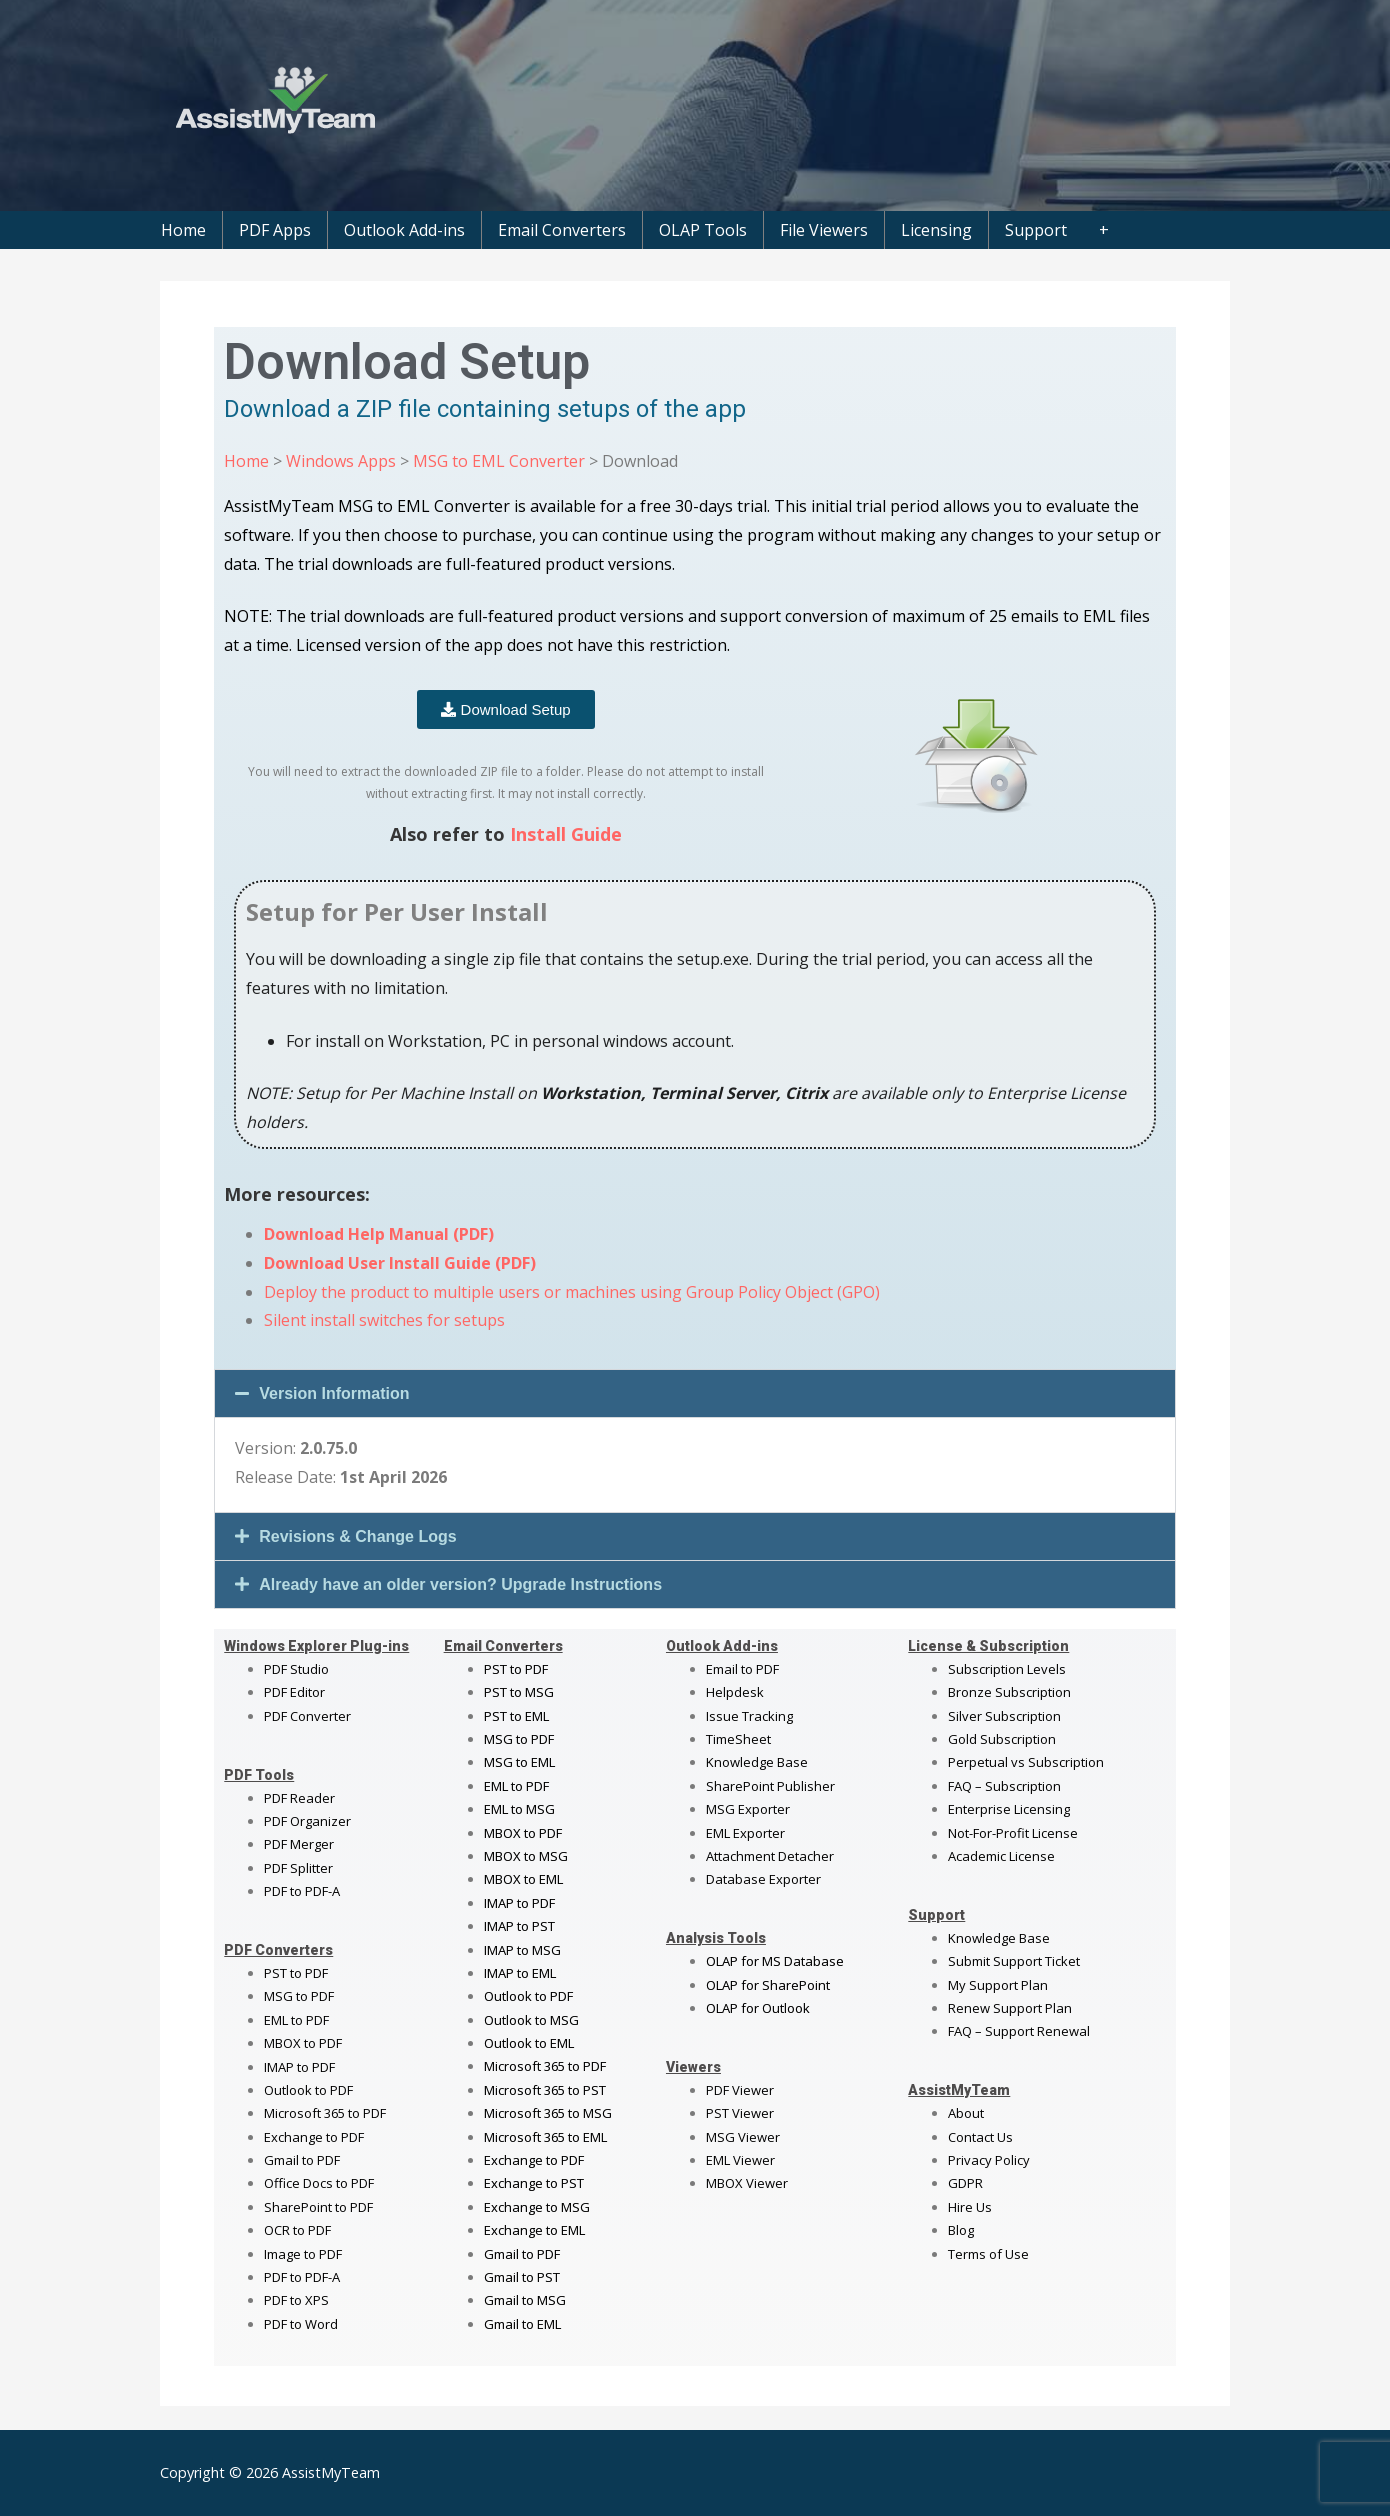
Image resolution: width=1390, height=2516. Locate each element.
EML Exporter (745, 1833)
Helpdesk (735, 1692)
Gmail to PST (522, 2277)
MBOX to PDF (303, 2043)
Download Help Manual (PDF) (379, 1234)
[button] (694, 1393)
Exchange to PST (534, 2183)
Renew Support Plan (1010, 2008)
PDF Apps (275, 230)
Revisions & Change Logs (357, 1536)
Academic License (1001, 1856)
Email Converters (562, 230)
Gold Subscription (1002, 1739)
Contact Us (980, 2137)
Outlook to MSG (531, 2020)
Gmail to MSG (525, 2300)
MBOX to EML (523, 1879)
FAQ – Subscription (1004, 1786)
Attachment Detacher (770, 1856)
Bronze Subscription (1009, 1692)
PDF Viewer (740, 2090)
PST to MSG (519, 1692)
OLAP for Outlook (758, 2008)
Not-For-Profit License (1013, 1833)
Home (183, 230)
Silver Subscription (1004, 1716)
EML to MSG (519, 1809)
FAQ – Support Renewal (1019, 2031)
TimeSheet (738, 1739)
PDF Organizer (307, 1821)
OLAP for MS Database (775, 1961)
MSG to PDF (299, 1996)
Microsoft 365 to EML (545, 2137)
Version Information (334, 1393)
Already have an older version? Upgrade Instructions (460, 1584)
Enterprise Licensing (1009, 1809)
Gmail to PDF (522, 2254)
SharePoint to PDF (318, 2207)
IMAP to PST (519, 1926)
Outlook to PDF (308, 2090)
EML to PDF (296, 2020)
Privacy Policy (989, 2160)
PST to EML (516, 1716)
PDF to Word (301, 2324)
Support (1036, 230)
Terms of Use (988, 2254)
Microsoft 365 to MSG (548, 2113)
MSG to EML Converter (499, 461)
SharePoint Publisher (770, 1786)
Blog (961, 2230)
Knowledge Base (757, 1762)
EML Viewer (740, 2160)
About (966, 2113)
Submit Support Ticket (1014, 1961)
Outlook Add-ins (404, 230)
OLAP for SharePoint (768, 1985)
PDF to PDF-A (302, 1891)
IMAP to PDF (299, 2067)
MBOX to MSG (526, 1856)
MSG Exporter (748, 1809)
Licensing (936, 230)
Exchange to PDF (314, 2137)
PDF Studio (296, 1669)
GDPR (965, 2183)
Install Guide (566, 834)
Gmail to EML (522, 2324)
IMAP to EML (520, 1973)
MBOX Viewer (747, 2183)
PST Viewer (740, 2113)
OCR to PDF (297, 2230)
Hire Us (970, 2207)
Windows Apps (341, 461)
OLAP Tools (703, 230)
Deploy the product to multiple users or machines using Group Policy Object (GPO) (572, 1292)
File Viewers (824, 230)
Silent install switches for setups (384, 1320)
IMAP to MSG (522, 1950)
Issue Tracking (749, 1716)
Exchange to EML (534, 2230)
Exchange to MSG (537, 2207)
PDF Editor (294, 1692)
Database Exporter (763, 1879)
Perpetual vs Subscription (1026, 1762)
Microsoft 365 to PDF (545, 2066)
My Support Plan (998, 1985)
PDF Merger (299, 1844)
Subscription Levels (1007, 1669)
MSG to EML (519, 1762)
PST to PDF (296, 1973)
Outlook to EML (529, 2043)
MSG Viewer (743, 2137)
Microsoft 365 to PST (545, 2090)
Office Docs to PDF (319, 2183)
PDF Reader (299, 1798)
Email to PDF (742, 1669)
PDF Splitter (298, 1868)
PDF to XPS (296, 2300)
